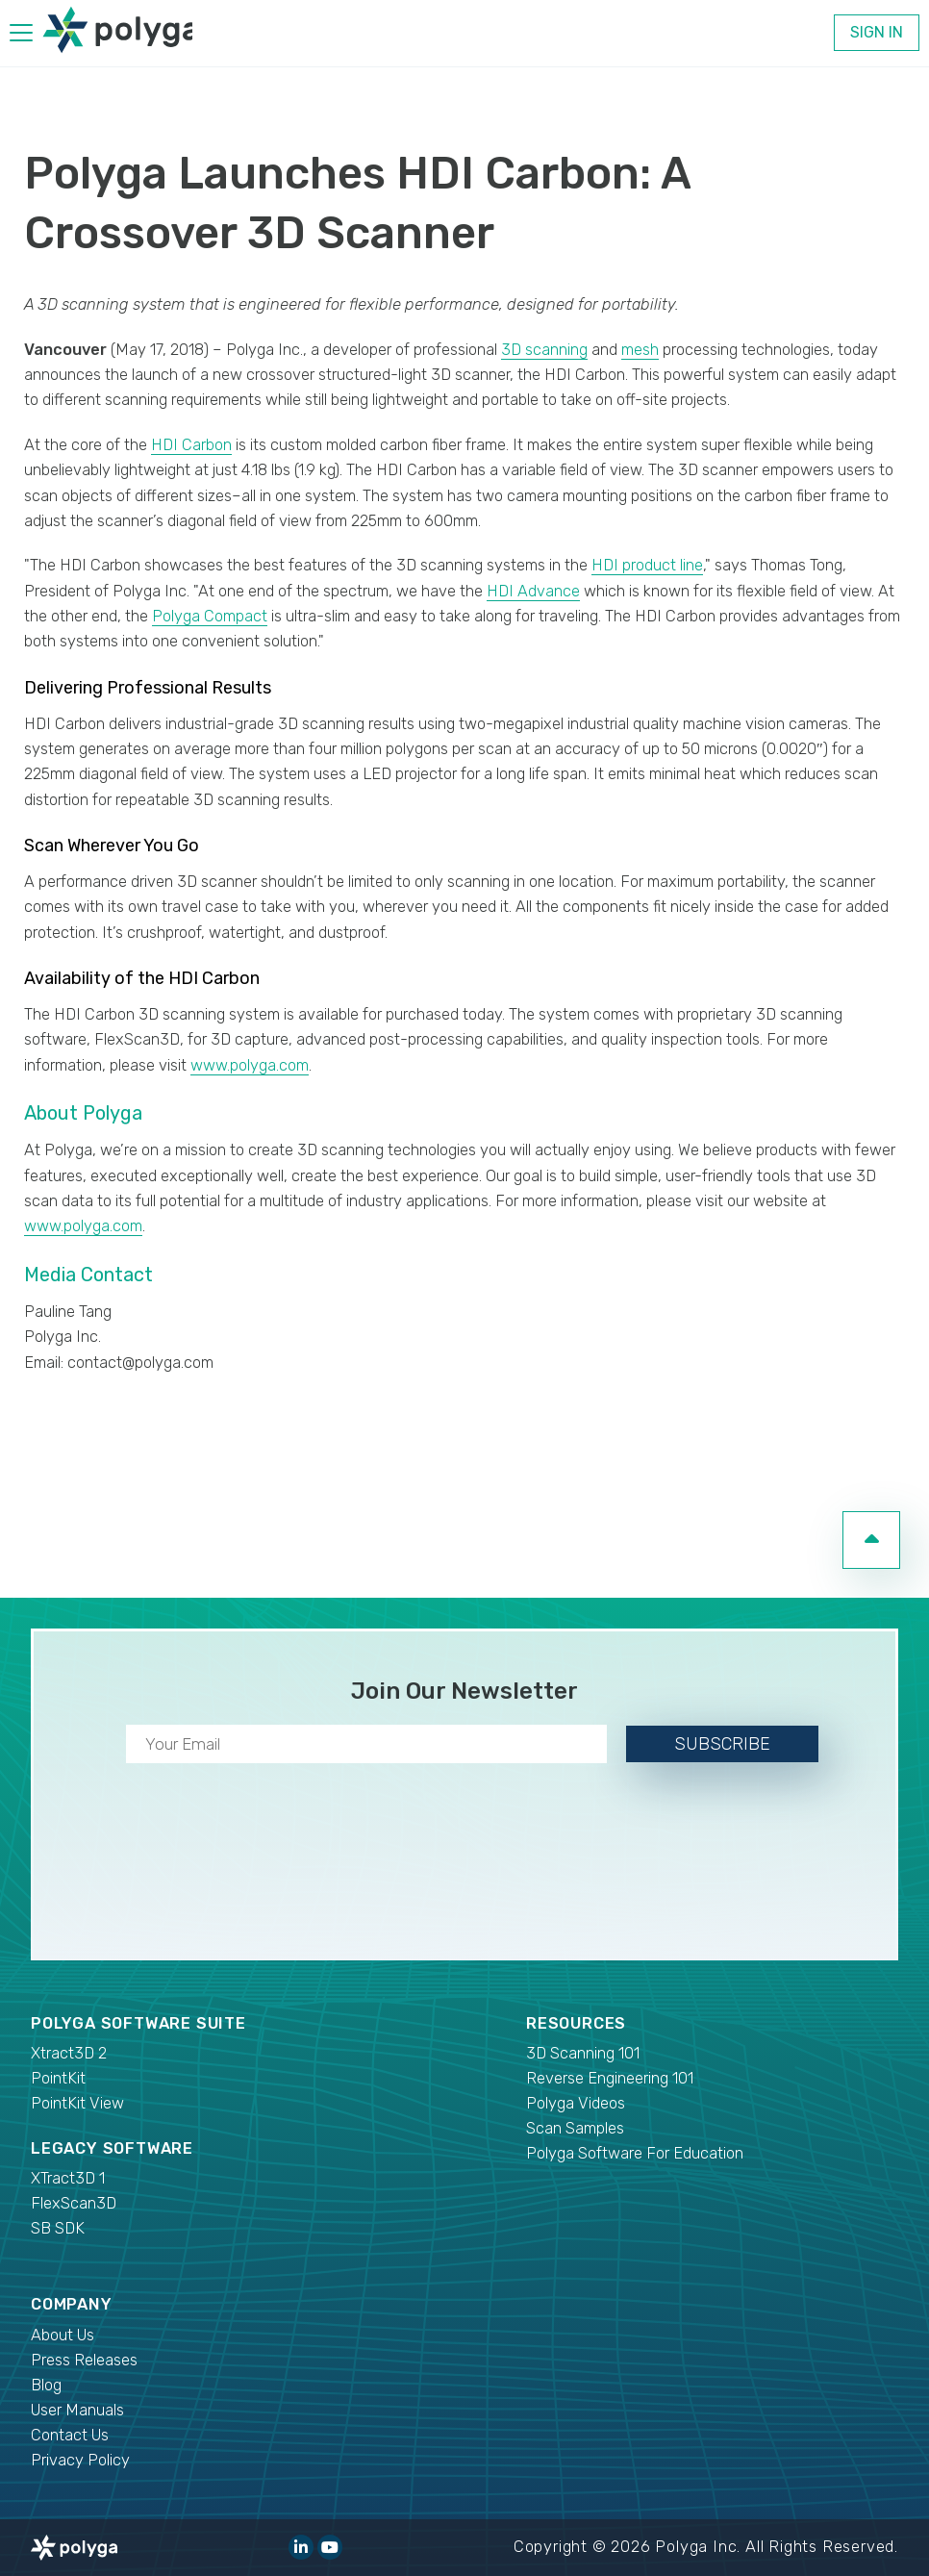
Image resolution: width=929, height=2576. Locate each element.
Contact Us (70, 2435)
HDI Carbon (191, 445)
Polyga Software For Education (634, 2153)
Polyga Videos (575, 2103)
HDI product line (647, 565)
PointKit (58, 2078)
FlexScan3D (73, 2203)
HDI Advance (533, 591)
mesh (640, 350)
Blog (46, 2385)
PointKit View (77, 2103)
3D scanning (544, 350)
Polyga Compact (209, 616)
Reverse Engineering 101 (609, 2078)
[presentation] (464, 1857)
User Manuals (77, 2410)
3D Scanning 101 (583, 2053)
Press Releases (84, 2360)
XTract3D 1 (68, 2178)
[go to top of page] (871, 1540)
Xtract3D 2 (69, 2053)
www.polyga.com (249, 1065)
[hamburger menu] (21, 36)
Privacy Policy (80, 2460)
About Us (62, 2335)
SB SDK (58, 2228)
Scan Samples (575, 2128)
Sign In (876, 32)
